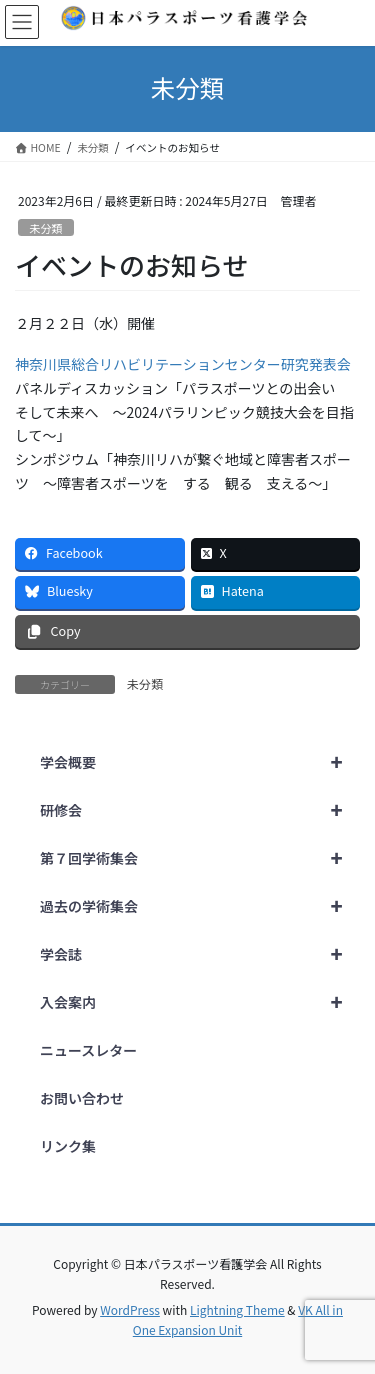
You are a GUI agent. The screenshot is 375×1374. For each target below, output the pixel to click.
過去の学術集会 (200, 906)
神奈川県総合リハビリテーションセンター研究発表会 (183, 364)
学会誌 (200, 954)
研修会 (200, 810)
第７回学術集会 (200, 858)
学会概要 (200, 762)
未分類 (46, 228)
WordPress (130, 1309)
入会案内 (200, 1002)
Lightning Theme (237, 1309)
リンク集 (68, 1146)
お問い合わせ (82, 1098)
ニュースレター (88, 1050)
